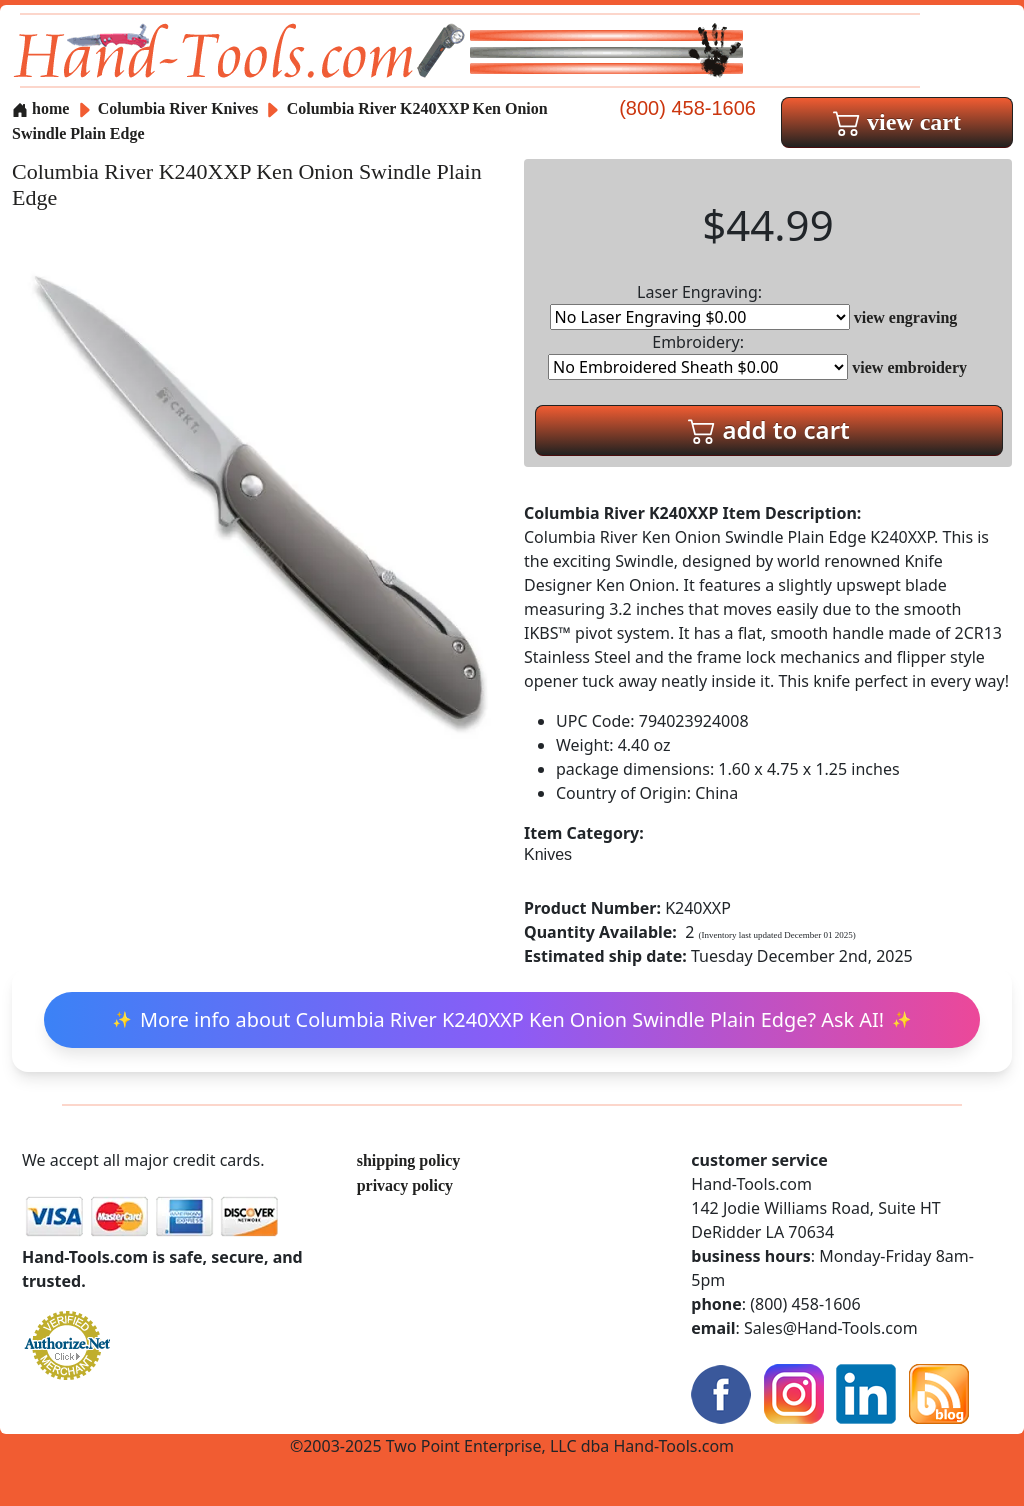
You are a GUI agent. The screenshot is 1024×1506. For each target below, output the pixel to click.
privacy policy (405, 1185)
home (40, 108)
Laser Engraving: (700, 305)
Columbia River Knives (178, 108)
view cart (897, 122)
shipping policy (409, 1160)
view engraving (906, 317)
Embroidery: (698, 355)
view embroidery (909, 367)
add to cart (769, 429)
